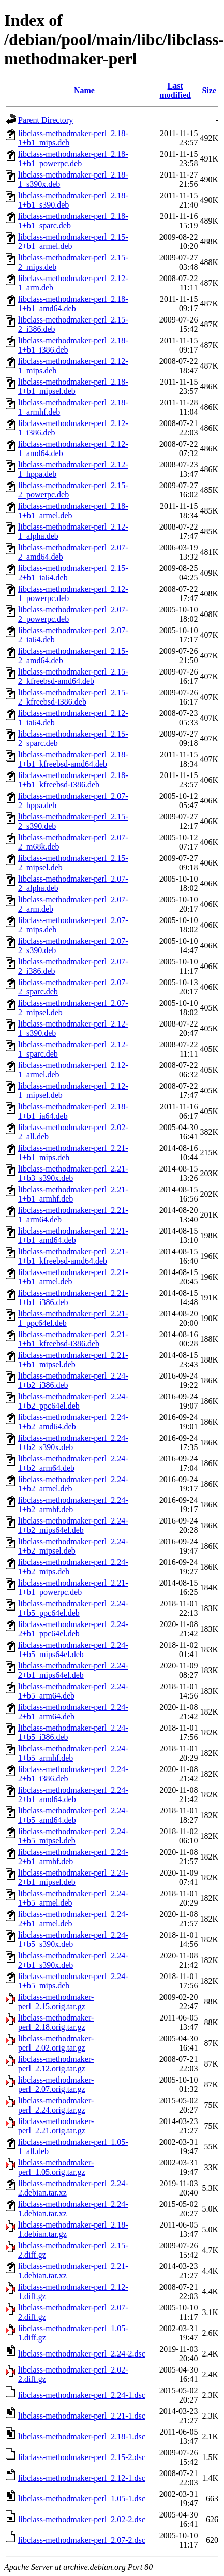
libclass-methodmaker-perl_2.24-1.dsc (81, 2395)
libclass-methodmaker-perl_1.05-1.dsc (81, 2498)
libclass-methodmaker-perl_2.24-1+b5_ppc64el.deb (73, 1608)
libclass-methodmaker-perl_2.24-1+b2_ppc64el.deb (73, 1401)
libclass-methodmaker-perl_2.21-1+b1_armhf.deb (73, 1194)
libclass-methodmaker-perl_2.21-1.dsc (81, 2415)
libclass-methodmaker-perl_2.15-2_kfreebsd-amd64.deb (73, 676)
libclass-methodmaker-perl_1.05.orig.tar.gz (56, 2167)
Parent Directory (45, 119)
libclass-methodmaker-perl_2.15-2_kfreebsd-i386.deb (73, 697)
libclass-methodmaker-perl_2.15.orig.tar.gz (56, 2002)
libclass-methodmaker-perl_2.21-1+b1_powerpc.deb (73, 1587)
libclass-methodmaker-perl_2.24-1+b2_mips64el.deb (73, 1525)
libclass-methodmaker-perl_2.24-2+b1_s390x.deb (73, 1960)
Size (209, 90)
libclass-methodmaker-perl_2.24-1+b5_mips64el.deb (73, 1650)
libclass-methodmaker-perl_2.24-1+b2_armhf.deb (73, 1505)
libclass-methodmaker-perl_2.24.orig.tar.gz (56, 2105)
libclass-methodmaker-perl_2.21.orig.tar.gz (56, 2126)
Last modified (174, 90)
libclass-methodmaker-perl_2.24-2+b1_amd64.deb (73, 1794)
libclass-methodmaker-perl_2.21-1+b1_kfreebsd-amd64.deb (73, 1256)
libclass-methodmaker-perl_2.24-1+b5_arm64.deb (73, 1691)
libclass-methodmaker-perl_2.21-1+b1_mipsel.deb (73, 1360)
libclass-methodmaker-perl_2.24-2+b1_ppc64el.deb (73, 1629)
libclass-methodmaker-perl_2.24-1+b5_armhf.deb (73, 1753)
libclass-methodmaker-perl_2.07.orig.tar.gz (56, 2084)
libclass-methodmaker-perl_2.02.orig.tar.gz (56, 2043)
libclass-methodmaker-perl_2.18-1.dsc (81, 2436)
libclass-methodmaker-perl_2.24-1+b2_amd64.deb (73, 1422)
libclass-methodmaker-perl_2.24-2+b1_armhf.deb (73, 1857)
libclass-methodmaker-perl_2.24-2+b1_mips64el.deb (73, 1670)
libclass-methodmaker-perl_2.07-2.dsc (81, 2540)
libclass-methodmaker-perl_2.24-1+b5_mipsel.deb (73, 1836)
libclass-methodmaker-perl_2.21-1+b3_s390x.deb (73, 1173)
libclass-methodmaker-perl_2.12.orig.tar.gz (56, 2064)
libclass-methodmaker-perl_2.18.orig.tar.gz (56, 2022)
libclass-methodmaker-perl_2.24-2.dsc (81, 2353)
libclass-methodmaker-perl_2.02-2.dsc (81, 2519)
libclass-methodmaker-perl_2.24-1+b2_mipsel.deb (73, 1546)
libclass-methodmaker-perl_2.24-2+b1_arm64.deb (73, 1712)
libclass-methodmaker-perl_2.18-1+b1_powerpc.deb (73, 159)
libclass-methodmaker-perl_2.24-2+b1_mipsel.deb (73, 1877)
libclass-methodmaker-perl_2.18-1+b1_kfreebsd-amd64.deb (73, 759)
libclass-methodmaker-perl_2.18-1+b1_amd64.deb (73, 304)
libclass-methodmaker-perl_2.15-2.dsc (81, 2457)
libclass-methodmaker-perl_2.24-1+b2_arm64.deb (73, 1463)
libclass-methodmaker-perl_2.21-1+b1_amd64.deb (73, 1235)
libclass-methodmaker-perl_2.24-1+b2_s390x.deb (73, 1442)
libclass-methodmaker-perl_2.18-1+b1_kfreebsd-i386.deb (73, 780)
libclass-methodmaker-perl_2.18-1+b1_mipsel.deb (73, 386)
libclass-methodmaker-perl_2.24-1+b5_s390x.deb (73, 1939)
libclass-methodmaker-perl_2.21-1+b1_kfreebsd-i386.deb (73, 1339)
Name (84, 90)
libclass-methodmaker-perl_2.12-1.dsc (81, 2477)
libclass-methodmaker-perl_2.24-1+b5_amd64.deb (73, 1815)
